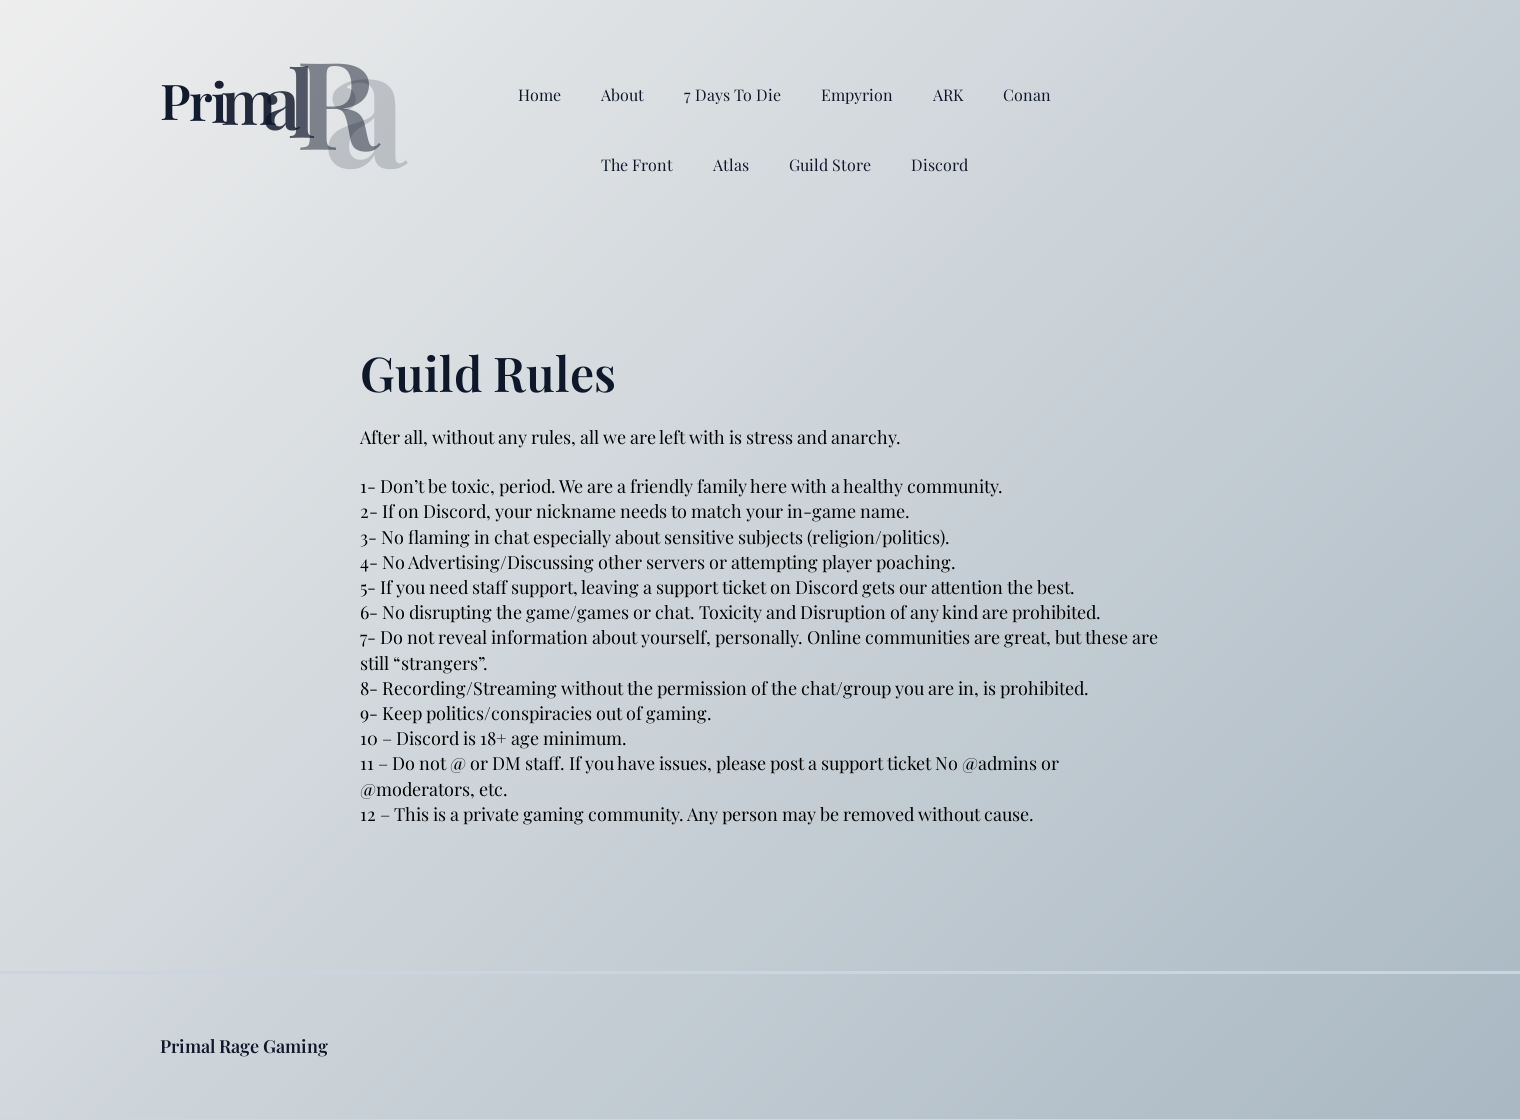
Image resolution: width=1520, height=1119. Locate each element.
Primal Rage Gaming (244, 1046)
